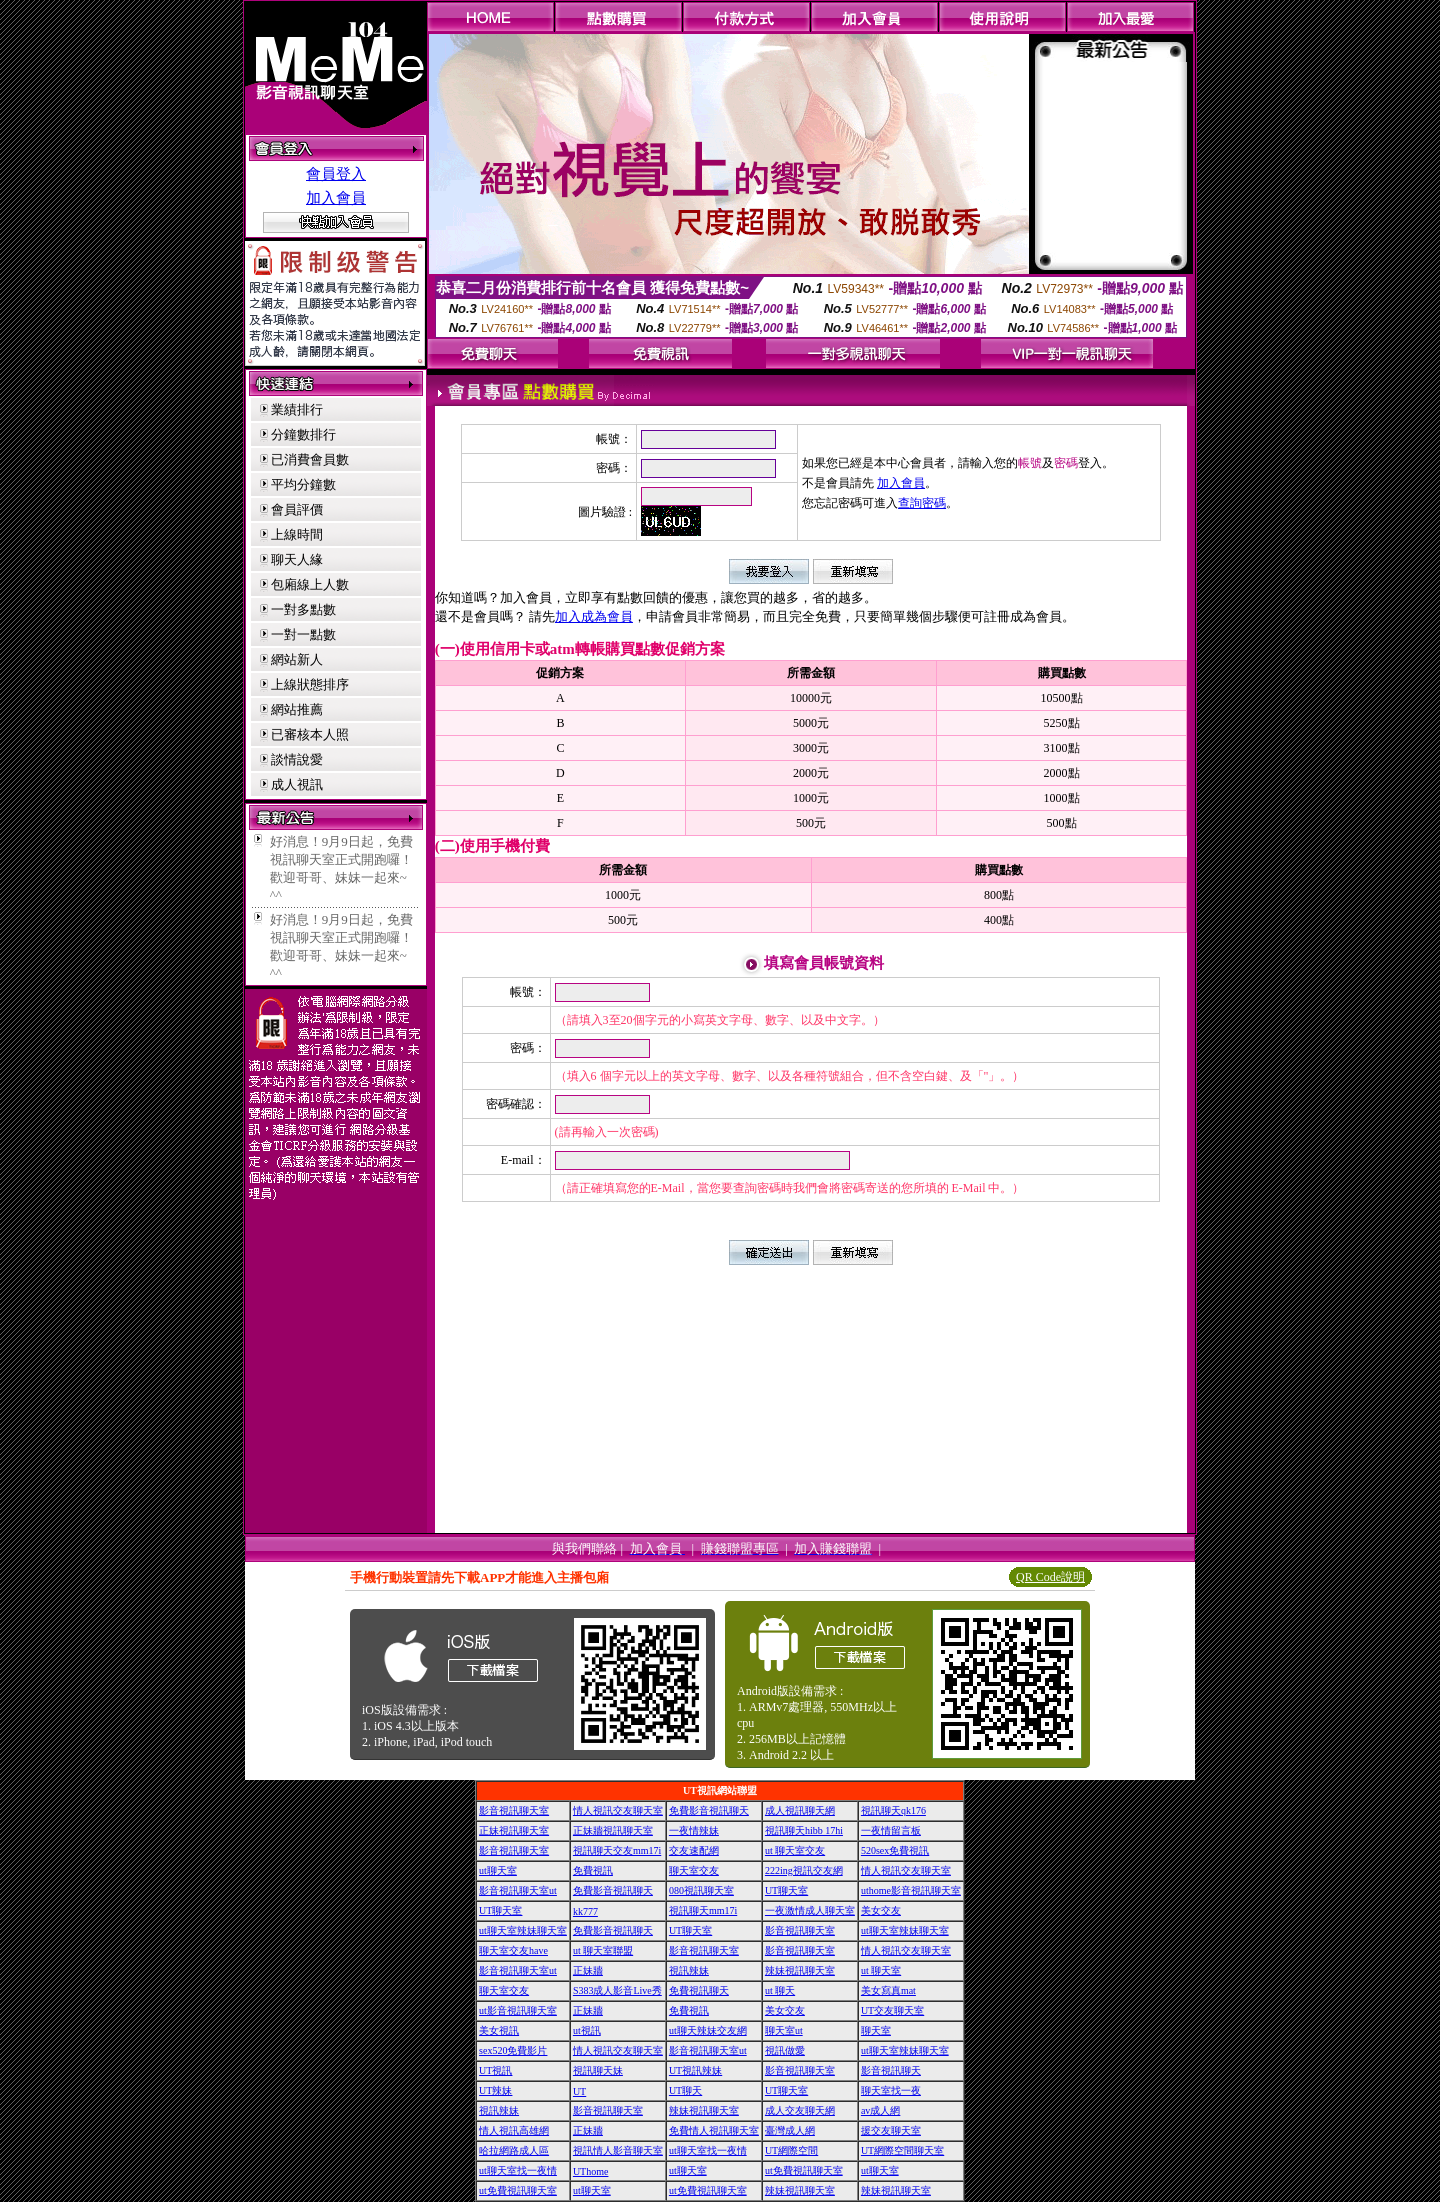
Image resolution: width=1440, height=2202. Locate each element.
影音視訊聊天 (891, 2070)
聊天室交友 (694, 1870)
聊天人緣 (297, 559)
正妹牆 (588, 1970)
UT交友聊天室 (892, 2010)
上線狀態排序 (310, 684)
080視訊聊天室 (701, 1890)
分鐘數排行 (303, 434)
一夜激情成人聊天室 (810, 1910)
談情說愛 (297, 759)
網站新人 (297, 659)
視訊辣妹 (689, 1970)
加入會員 (336, 198)
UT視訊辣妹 (695, 2070)
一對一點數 (303, 634)
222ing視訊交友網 (804, 1870)
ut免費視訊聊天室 (804, 2170)
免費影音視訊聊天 (709, 1810)
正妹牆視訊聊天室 (613, 1830)
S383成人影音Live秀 (617, 1990)
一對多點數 (303, 609)
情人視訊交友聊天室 (618, 1810)
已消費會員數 (310, 459)
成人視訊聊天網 (800, 1810)
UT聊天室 (786, 1890)
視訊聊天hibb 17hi (804, 1830)
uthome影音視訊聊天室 (911, 1890)
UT (579, 2091)
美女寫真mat (888, 1990)
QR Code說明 (1050, 1577)
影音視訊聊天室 (514, 1810)
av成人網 (880, 2110)
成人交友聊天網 (800, 2110)
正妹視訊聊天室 (514, 1830)
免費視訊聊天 (699, 1990)
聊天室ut (784, 2030)
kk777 (585, 1911)
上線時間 (297, 534)
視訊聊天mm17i (703, 1910)
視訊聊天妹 (598, 2070)
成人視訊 (297, 784)
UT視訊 (495, 2070)
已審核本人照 (310, 734)
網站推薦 (297, 709)
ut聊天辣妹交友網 (708, 2030)
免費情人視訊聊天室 (714, 2130)
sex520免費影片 (513, 2050)
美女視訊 (499, 2030)
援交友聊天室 (891, 2130)
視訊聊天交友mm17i (617, 1850)
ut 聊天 (780, 1990)
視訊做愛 (785, 2050)
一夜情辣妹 (694, 1830)
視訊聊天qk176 (893, 1810)
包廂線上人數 (310, 584)
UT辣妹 (495, 2090)
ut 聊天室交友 (795, 1850)
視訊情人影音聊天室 (618, 2150)
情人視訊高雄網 (514, 2130)
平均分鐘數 (303, 484)
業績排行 (297, 409)
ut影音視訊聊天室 (518, 2010)
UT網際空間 (791, 2150)
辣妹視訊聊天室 (800, 1970)
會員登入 (336, 174)
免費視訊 (593, 1870)
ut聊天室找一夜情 (708, 2150)
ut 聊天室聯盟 (603, 1950)
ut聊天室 (498, 1870)
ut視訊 (587, 2030)
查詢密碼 (922, 503)
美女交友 (881, 1910)
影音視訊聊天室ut (518, 1890)
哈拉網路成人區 (514, 2150)
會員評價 (297, 509)
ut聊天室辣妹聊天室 (523, 1930)
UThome (591, 2171)
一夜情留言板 (891, 1830)
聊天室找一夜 (891, 2090)
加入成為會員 (594, 616)
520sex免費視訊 (895, 1850)
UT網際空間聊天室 (902, 2150)
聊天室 (876, 2030)
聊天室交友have (513, 1950)
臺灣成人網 (790, 2130)
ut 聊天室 (881, 1970)
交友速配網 (694, 1850)
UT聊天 (685, 2090)
